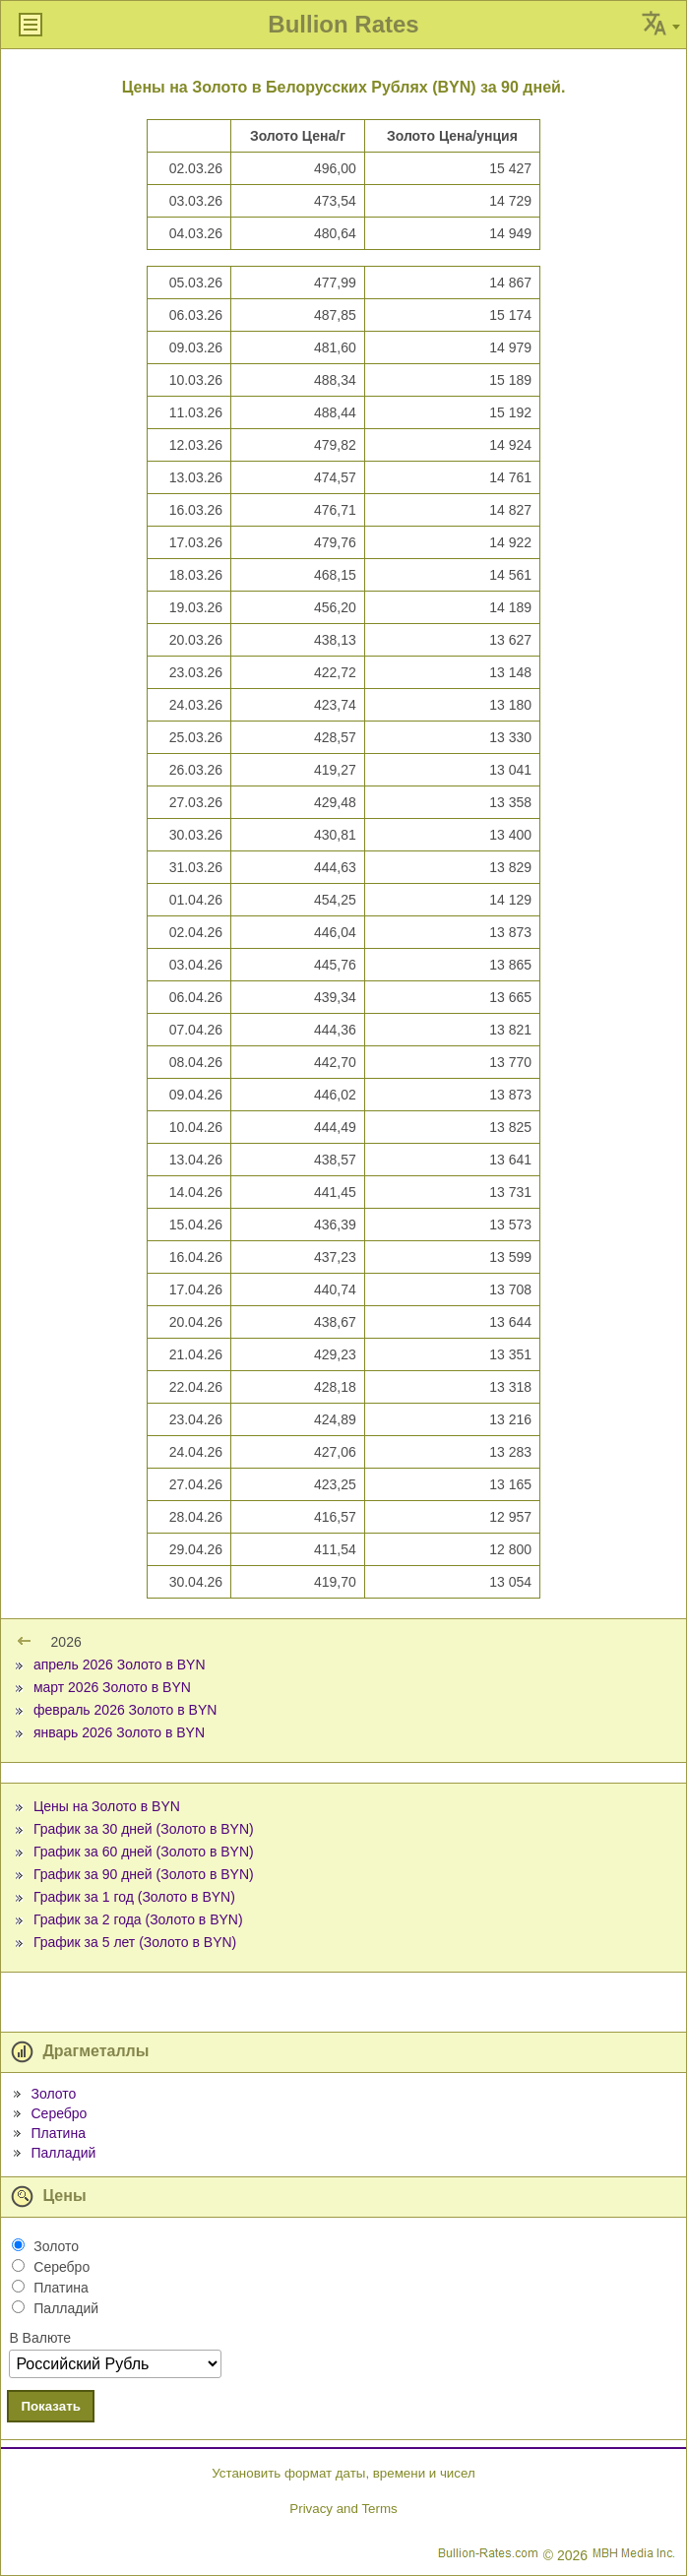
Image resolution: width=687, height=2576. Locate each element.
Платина (58, 2133)
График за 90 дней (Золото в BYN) (143, 1874)
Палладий (63, 2153)
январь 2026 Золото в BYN (119, 1732)
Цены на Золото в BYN (106, 1806)
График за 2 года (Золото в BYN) (138, 1919)
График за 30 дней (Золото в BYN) (143, 1829)
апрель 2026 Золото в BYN (119, 1664)
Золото (53, 2094)
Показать (51, 2406)
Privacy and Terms (343, 2508)
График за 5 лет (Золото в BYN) (134, 1942)
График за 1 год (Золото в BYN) (134, 1897)
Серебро (59, 2113)
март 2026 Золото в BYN (112, 1687)
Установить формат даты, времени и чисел (343, 2473)
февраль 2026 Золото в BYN (125, 1710)
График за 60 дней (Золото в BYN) (143, 1851)
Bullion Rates (343, 24)
